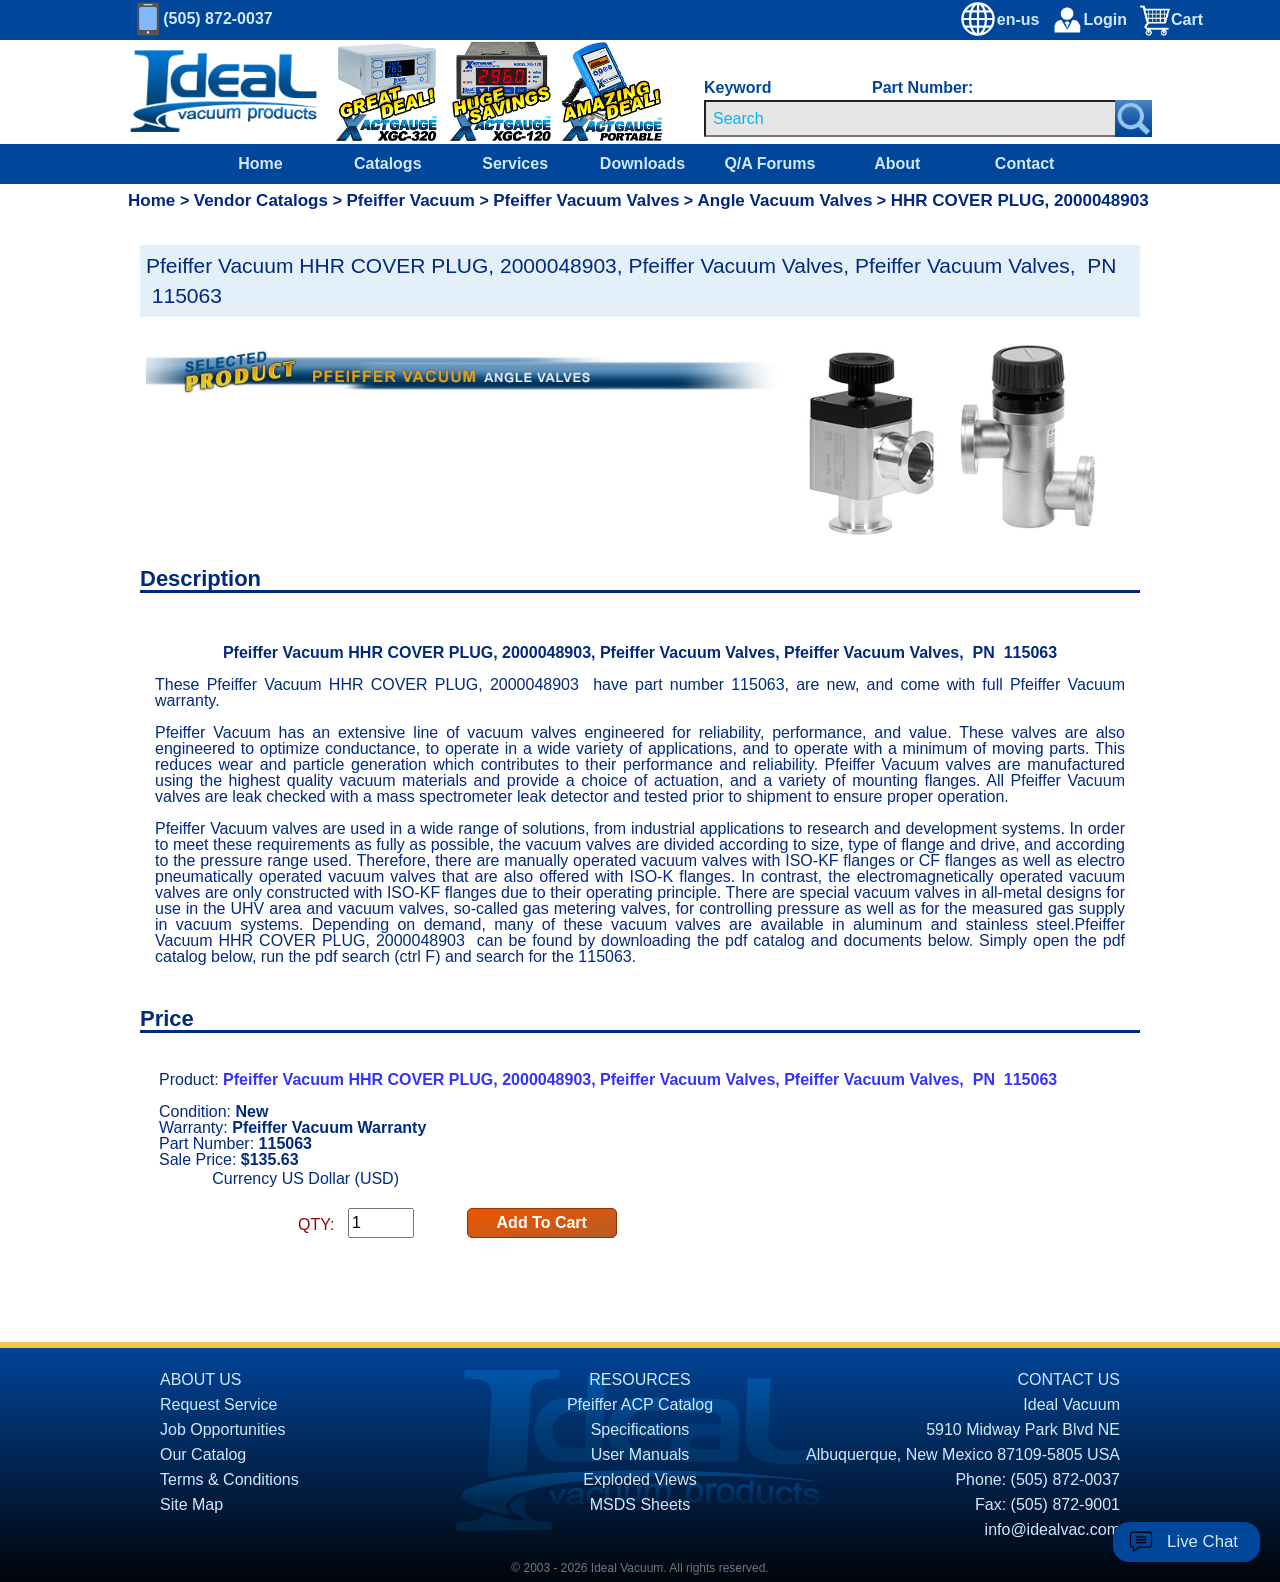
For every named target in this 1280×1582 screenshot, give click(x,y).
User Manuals (640, 1454)
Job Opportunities (222, 1429)
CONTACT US (1068, 1379)
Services (515, 163)
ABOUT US (201, 1379)
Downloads (642, 163)
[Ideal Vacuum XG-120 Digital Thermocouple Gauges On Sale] (491, 92)
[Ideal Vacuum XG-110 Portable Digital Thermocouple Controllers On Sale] (593, 92)
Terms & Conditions (229, 1479)
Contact (1025, 163)
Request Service (218, 1404)
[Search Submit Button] (1133, 118)
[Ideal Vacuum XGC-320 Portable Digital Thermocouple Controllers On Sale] (373, 92)
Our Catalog (203, 1454)
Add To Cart (542, 1222)
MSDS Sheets (640, 1504)
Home (260, 163)
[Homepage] (224, 92)
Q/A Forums (769, 163)
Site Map (191, 1504)
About (897, 163)
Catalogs (388, 163)
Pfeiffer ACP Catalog (640, 1404)
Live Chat (1202, 1541)
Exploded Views (640, 1479)
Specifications (640, 1429)
